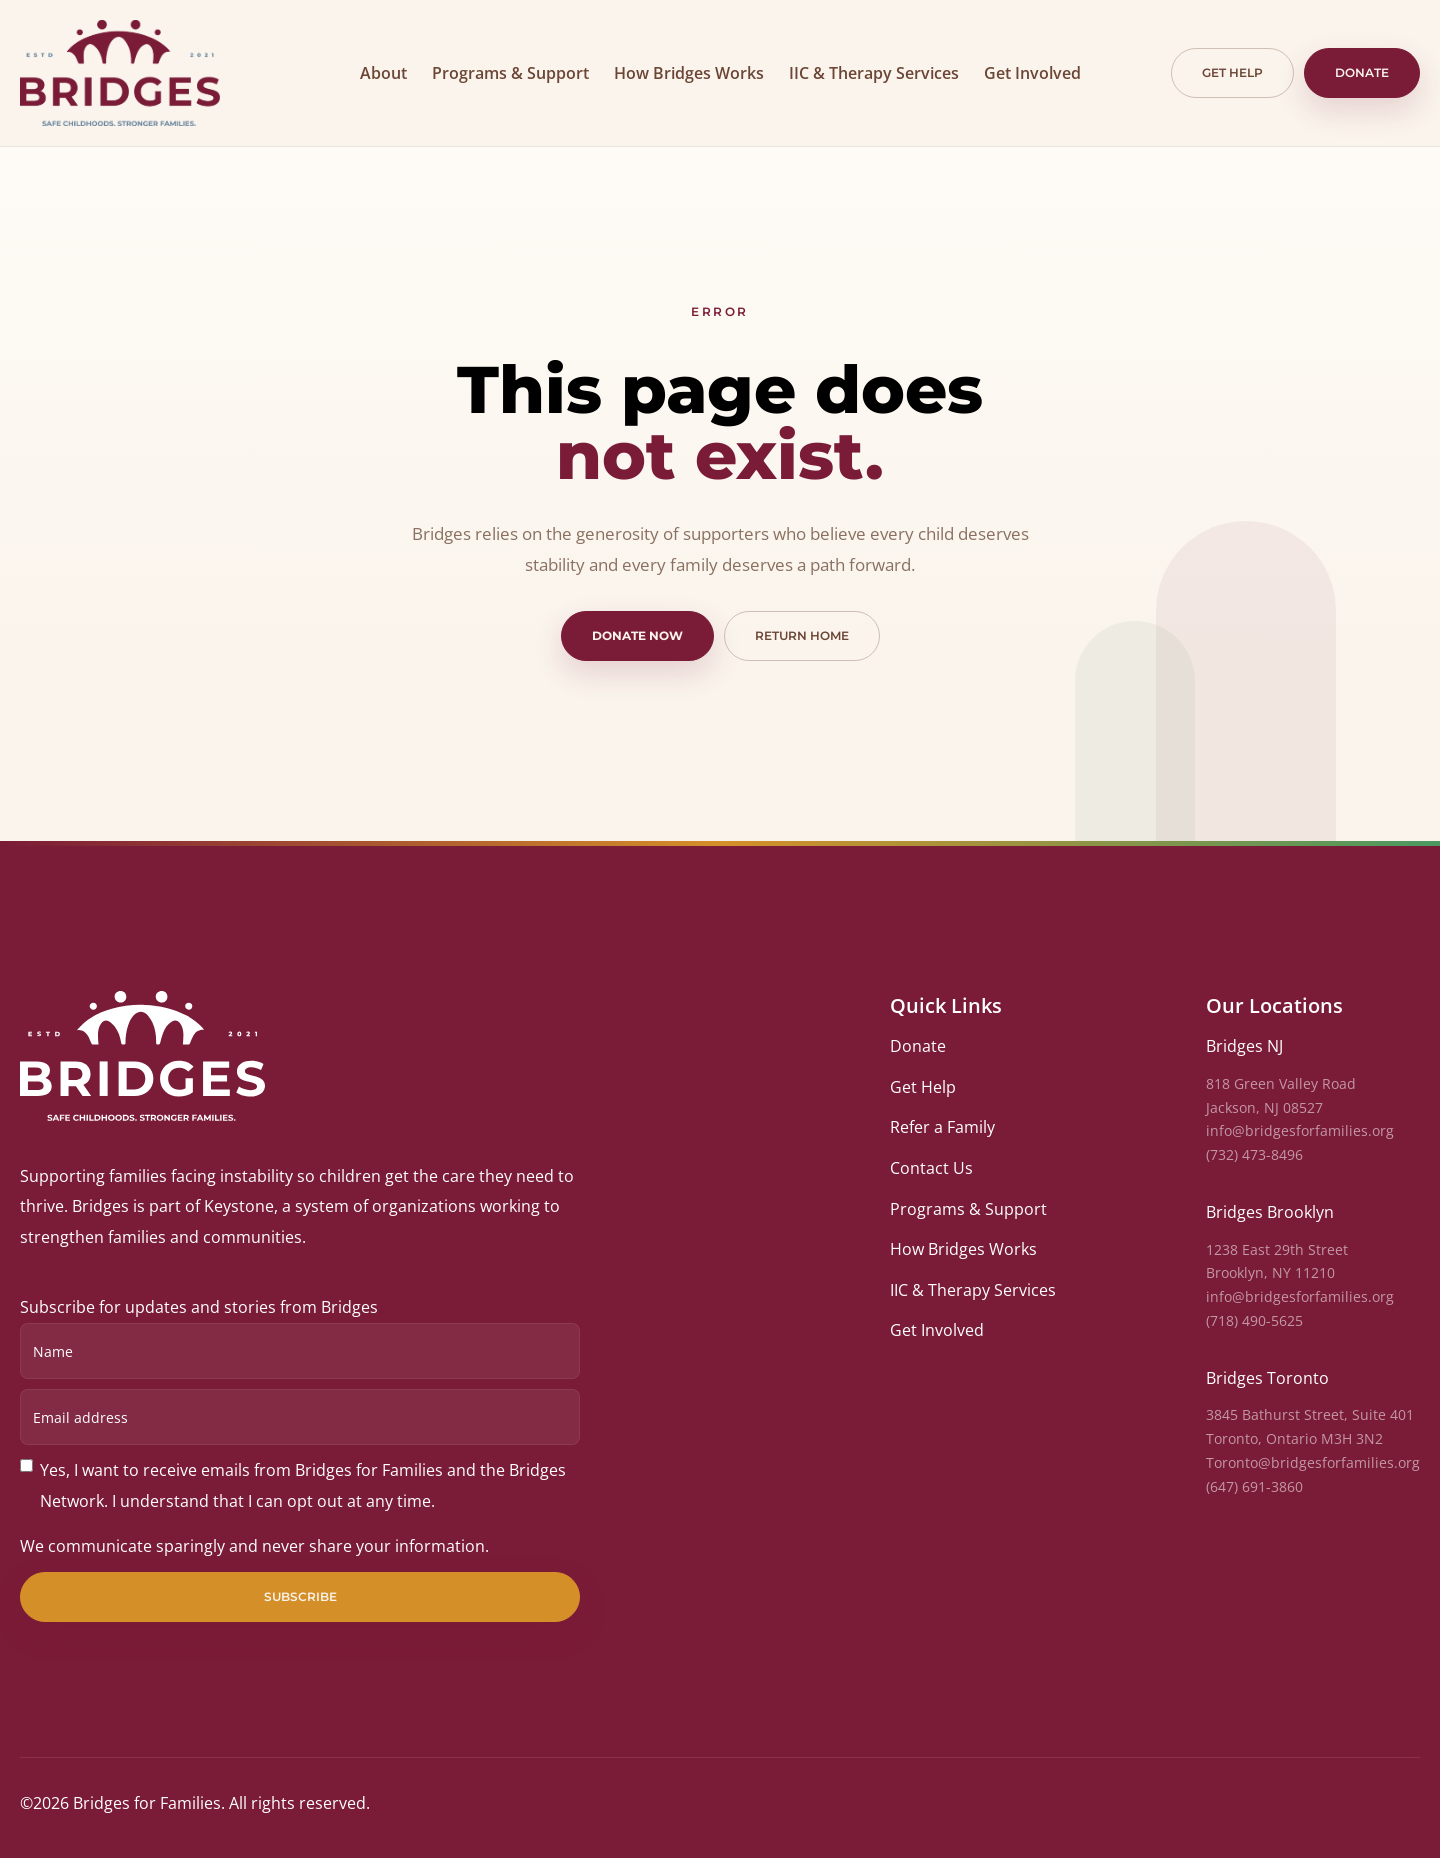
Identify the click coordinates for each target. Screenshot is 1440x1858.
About (383, 73)
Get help (1232, 72)
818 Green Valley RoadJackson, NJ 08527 (1281, 1095)
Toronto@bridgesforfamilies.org (1313, 1462)
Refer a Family (942, 1127)
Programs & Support (510, 73)
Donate (1362, 72)
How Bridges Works (689, 73)
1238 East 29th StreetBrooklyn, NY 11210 (1277, 1261)
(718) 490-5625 (1254, 1320)
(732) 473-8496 (1254, 1154)
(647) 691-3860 (1254, 1486)
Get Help (923, 1087)
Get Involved (1032, 73)
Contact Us (931, 1168)
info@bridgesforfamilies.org (1300, 1130)
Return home (802, 635)
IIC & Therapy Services (874, 73)
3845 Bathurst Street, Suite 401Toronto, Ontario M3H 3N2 (1310, 1426)
